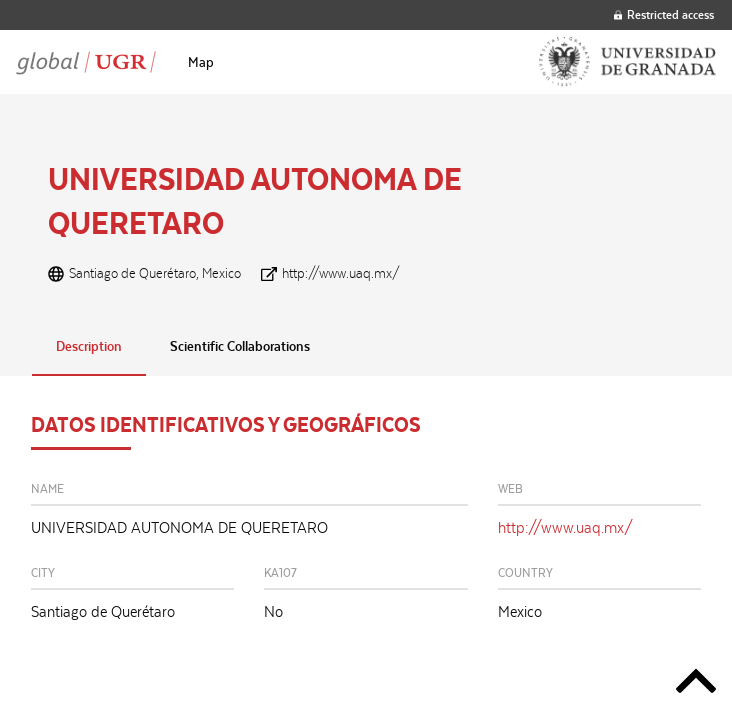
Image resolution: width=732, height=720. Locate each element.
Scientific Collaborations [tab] (240, 346)
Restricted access (664, 14)
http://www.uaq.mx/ (341, 273)
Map (201, 62)
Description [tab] (89, 346)
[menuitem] (201, 62)
